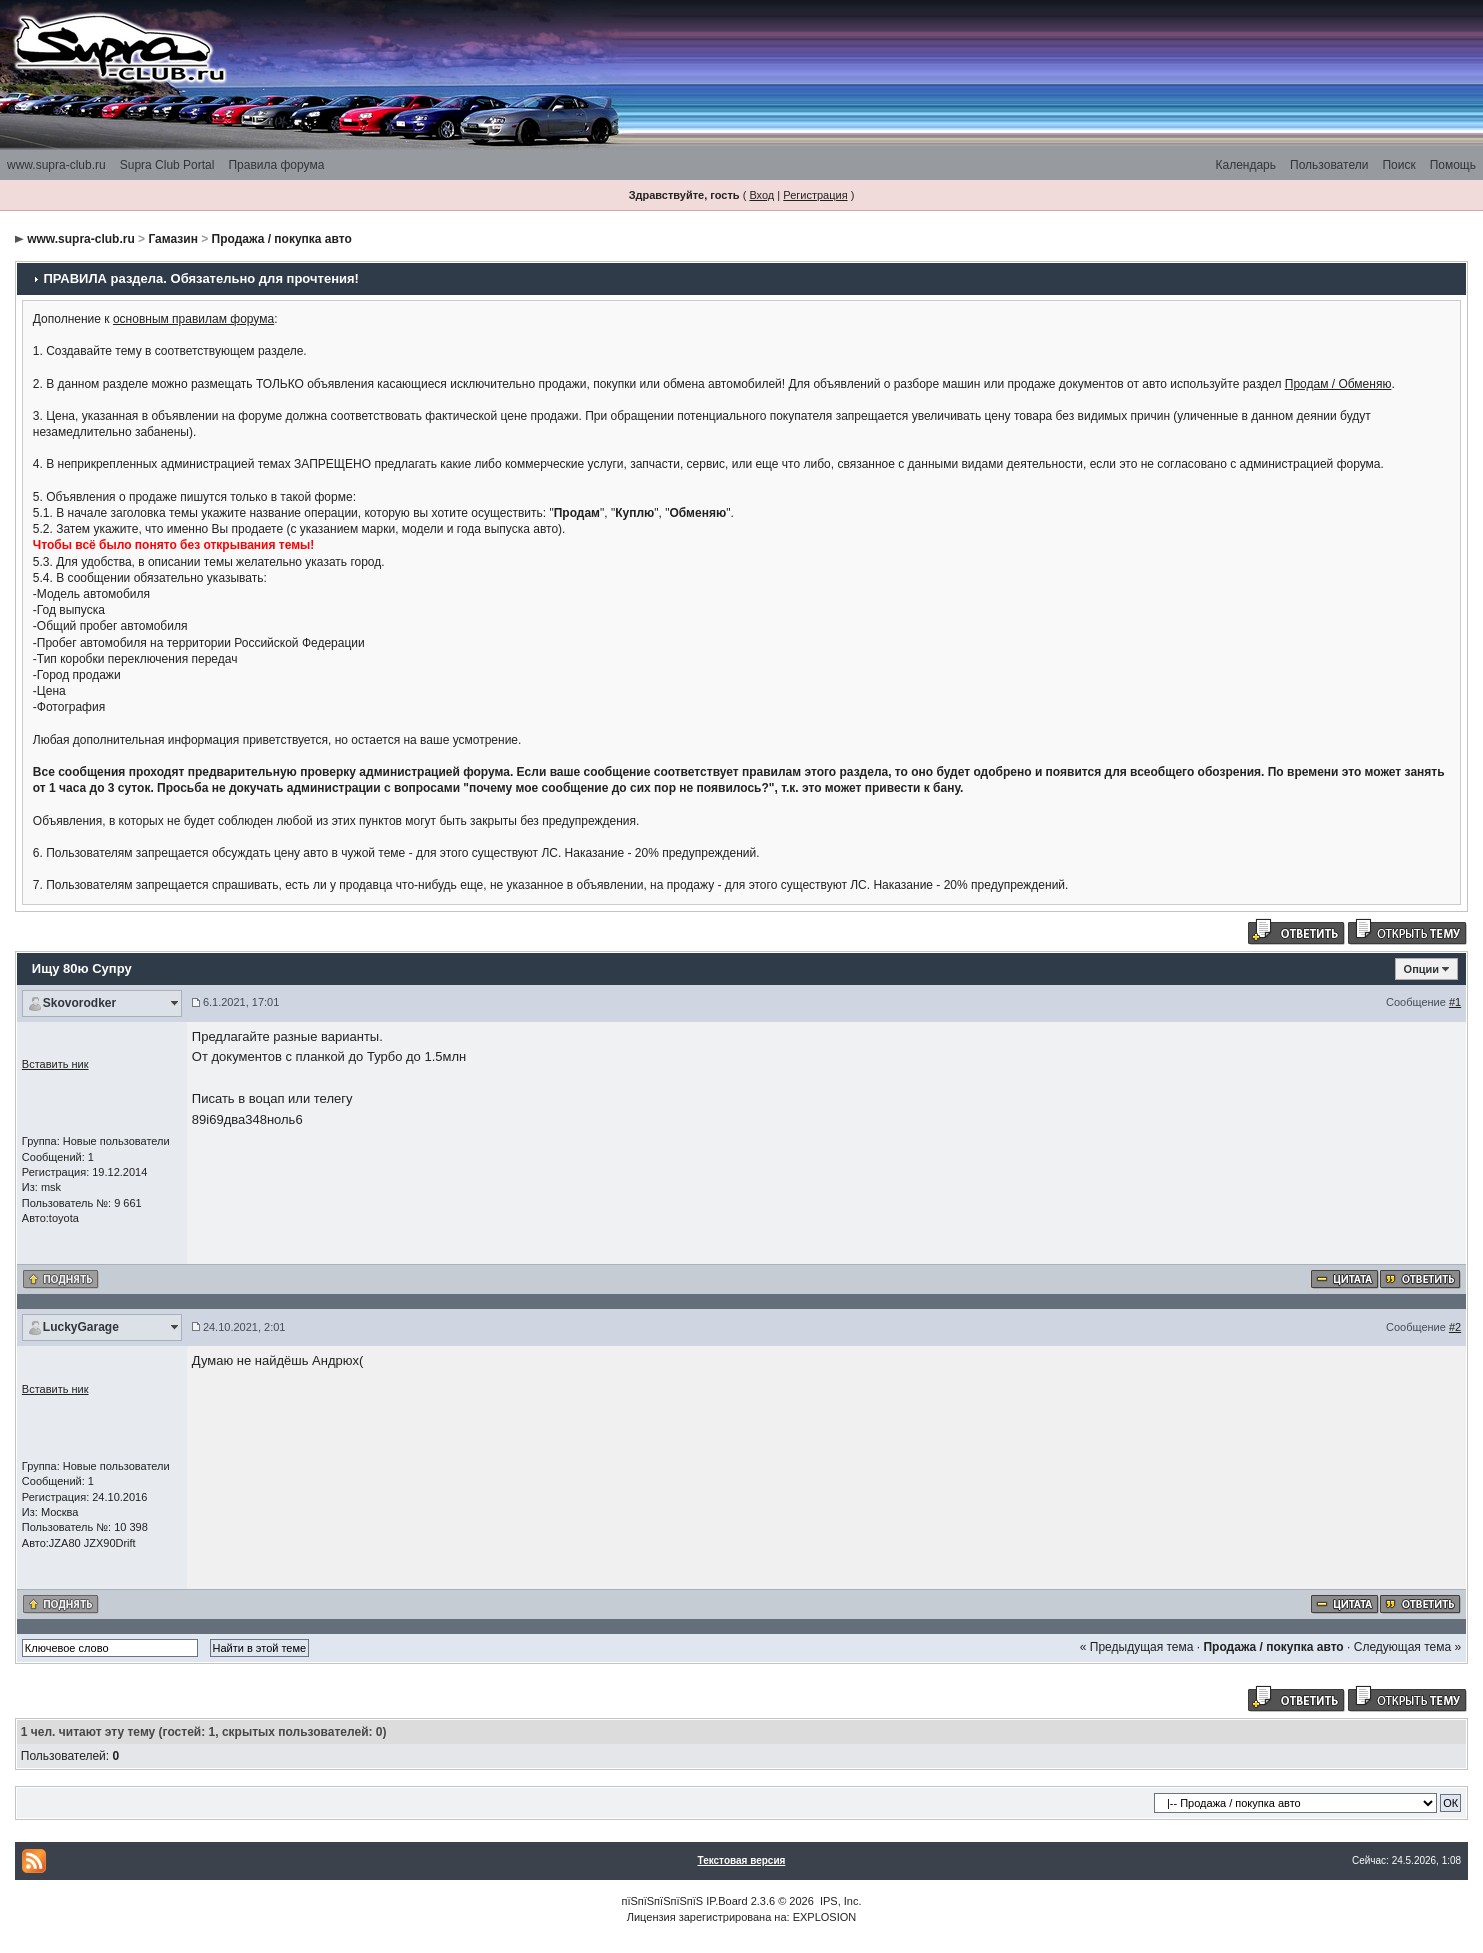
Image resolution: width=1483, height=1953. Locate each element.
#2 (1455, 1327)
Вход (761, 195)
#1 (1455, 1002)
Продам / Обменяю (1338, 384)
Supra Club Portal (167, 165)
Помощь (1453, 165)
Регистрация (815, 195)
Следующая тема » (1407, 1647)
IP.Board (726, 1901)
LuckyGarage (81, 1327)
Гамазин (172, 239)
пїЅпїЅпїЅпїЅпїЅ (662, 1901)
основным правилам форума (193, 319)
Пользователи (1329, 165)
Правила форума (276, 165)
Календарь (1245, 165)
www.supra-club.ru (56, 165)
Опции (1422, 969)
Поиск (1398, 165)
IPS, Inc (839, 1901)
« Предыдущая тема (1137, 1647)
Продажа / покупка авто (282, 239)
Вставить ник (55, 1064)
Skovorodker (79, 1003)
